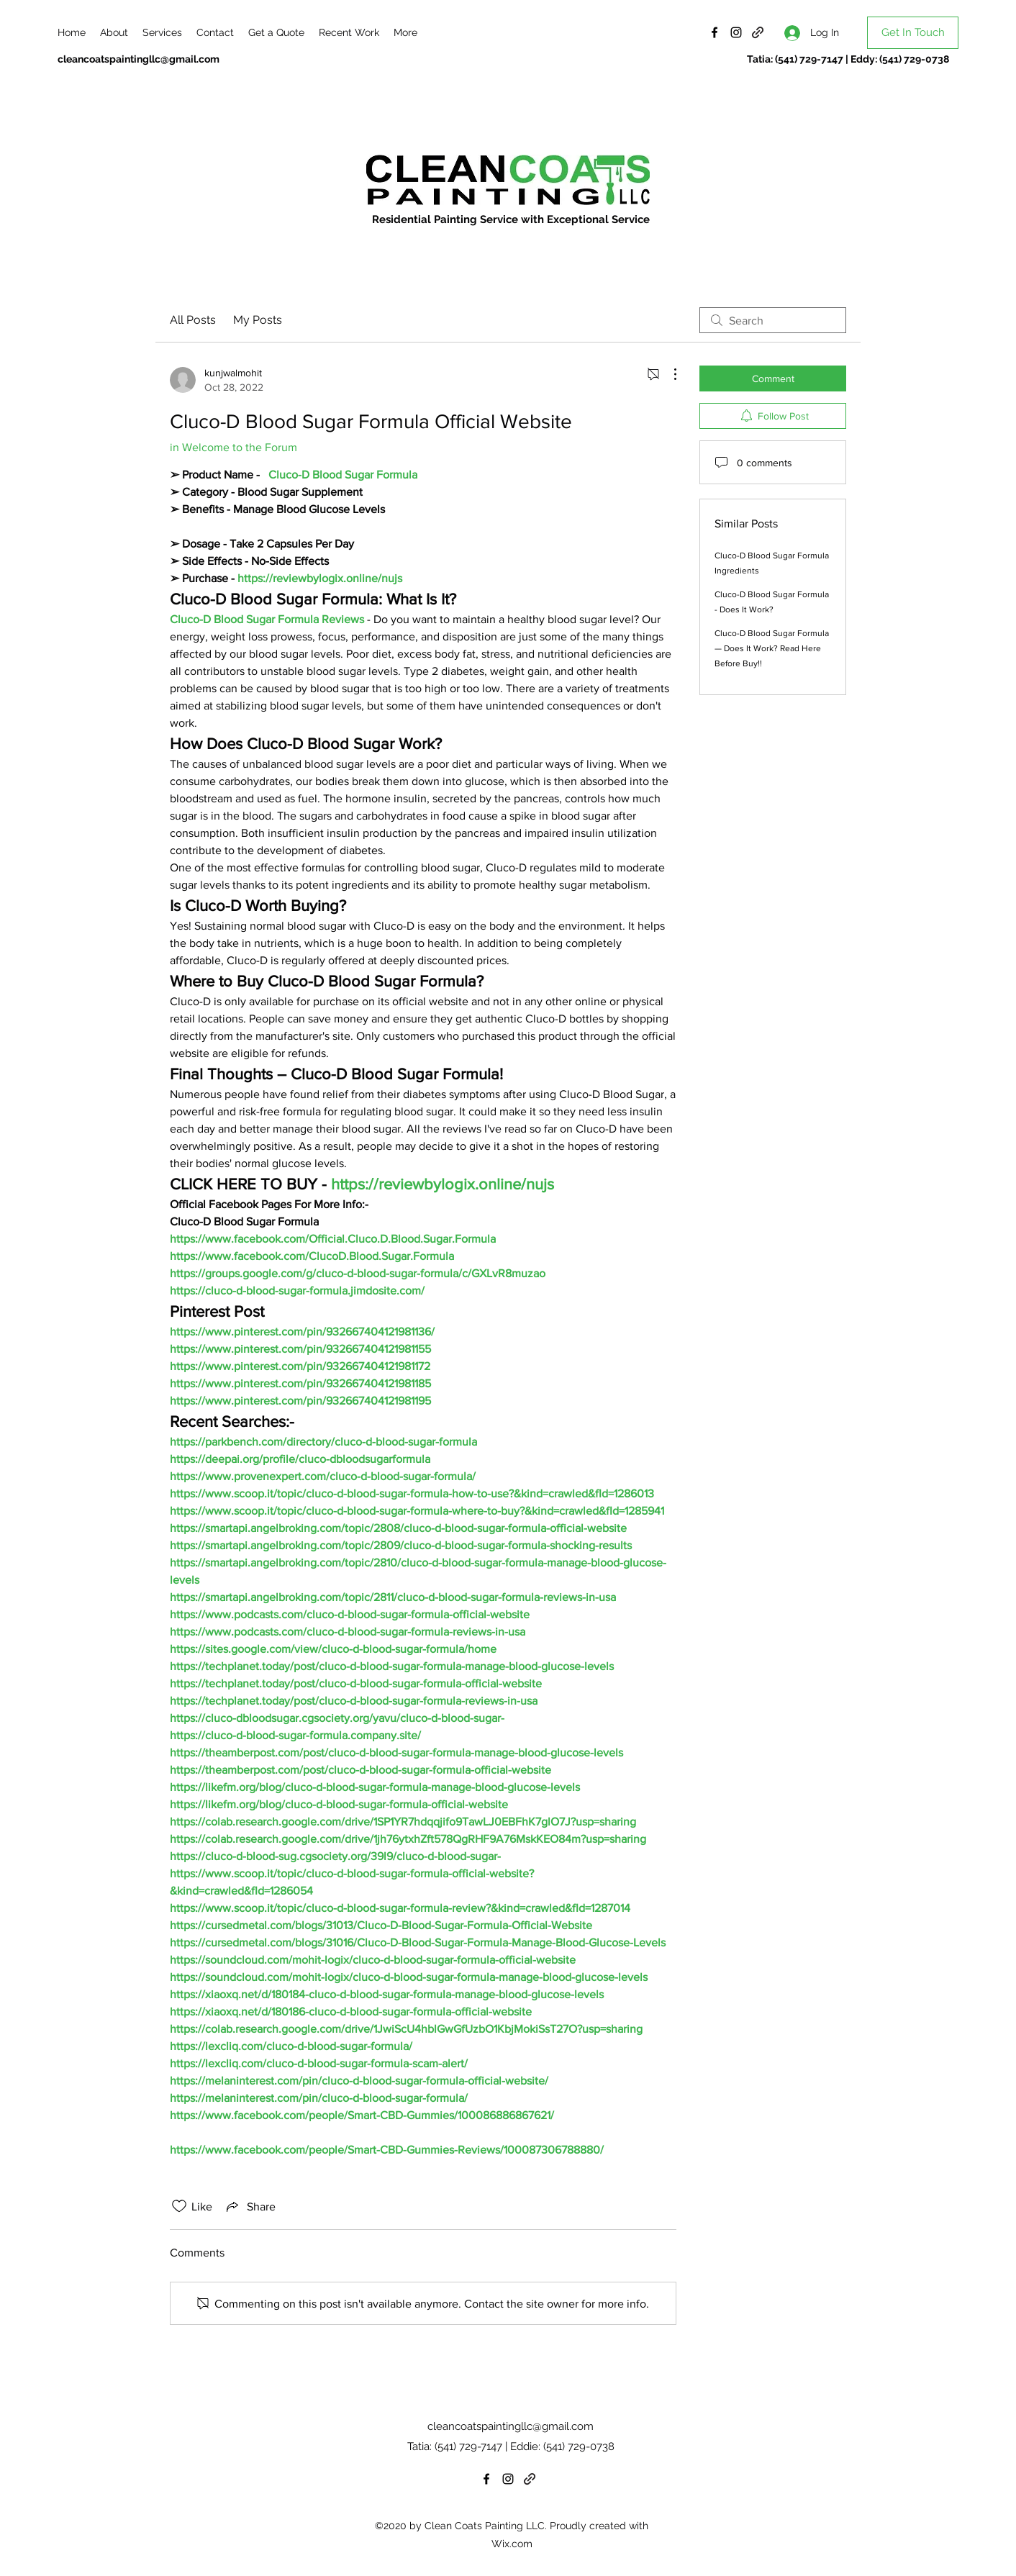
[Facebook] (714, 32)
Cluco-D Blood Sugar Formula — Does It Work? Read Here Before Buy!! (772, 648)
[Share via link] (250, 2206)
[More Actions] (667, 374)
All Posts (193, 320)
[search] (772, 320)
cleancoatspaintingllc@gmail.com (138, 59)
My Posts (257, 320)
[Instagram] (736, 32)
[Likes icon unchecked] (179, 2206)
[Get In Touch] (912, 33)
